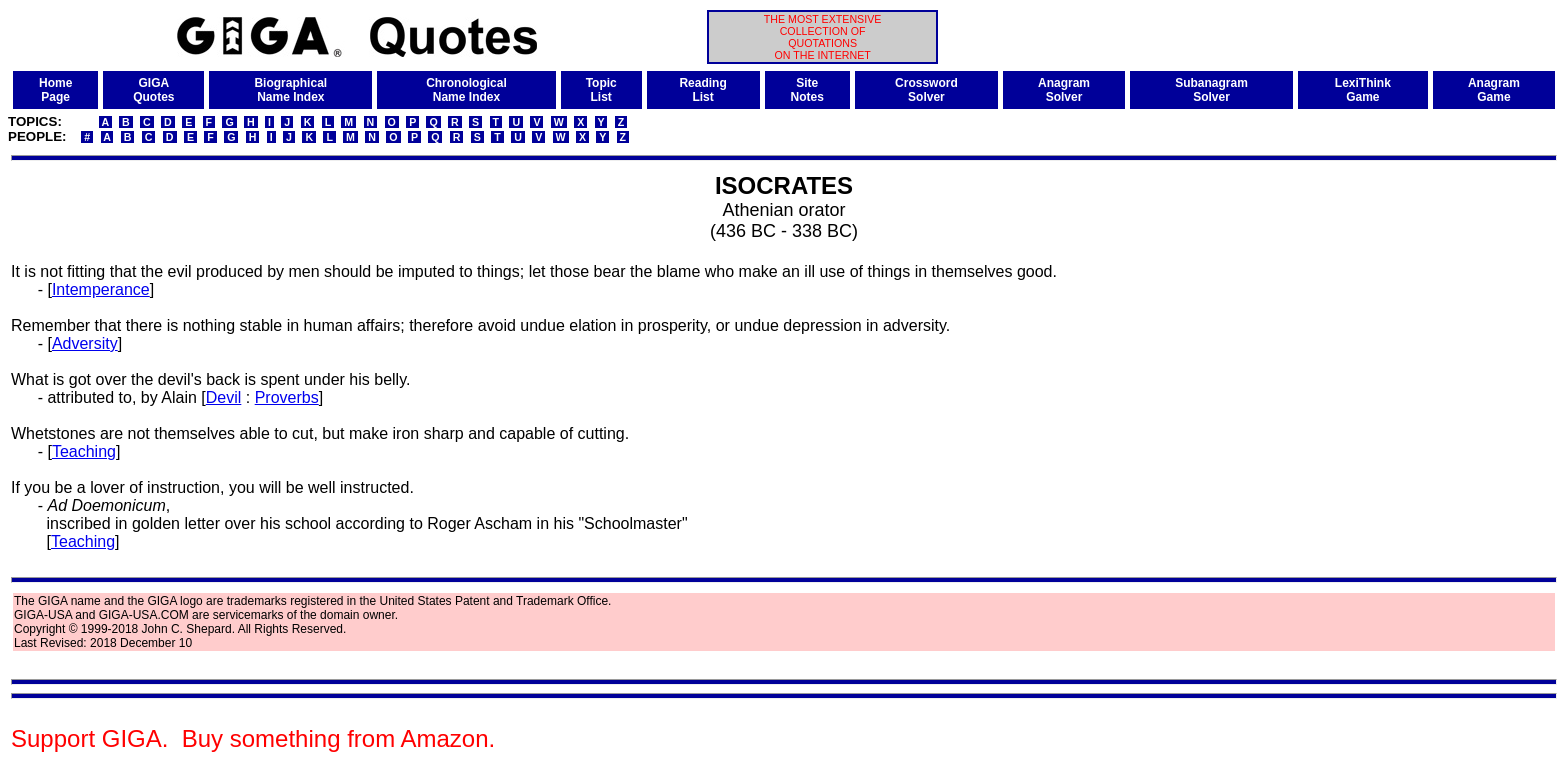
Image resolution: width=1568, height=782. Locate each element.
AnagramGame (1494, 90)
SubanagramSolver (1211, 90)
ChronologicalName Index (466, 90)
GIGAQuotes (153, 90)
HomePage (55, 90)
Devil (224, 397)
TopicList (601, 90)
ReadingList (702, 90)
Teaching (84, 451)
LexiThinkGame (1363, 90)
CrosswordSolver (926, 90)
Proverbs (287, 397)
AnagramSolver (1064, 90)
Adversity (85, 343)
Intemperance (101, 289)
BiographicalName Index (290, 90)
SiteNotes (807, 90)
